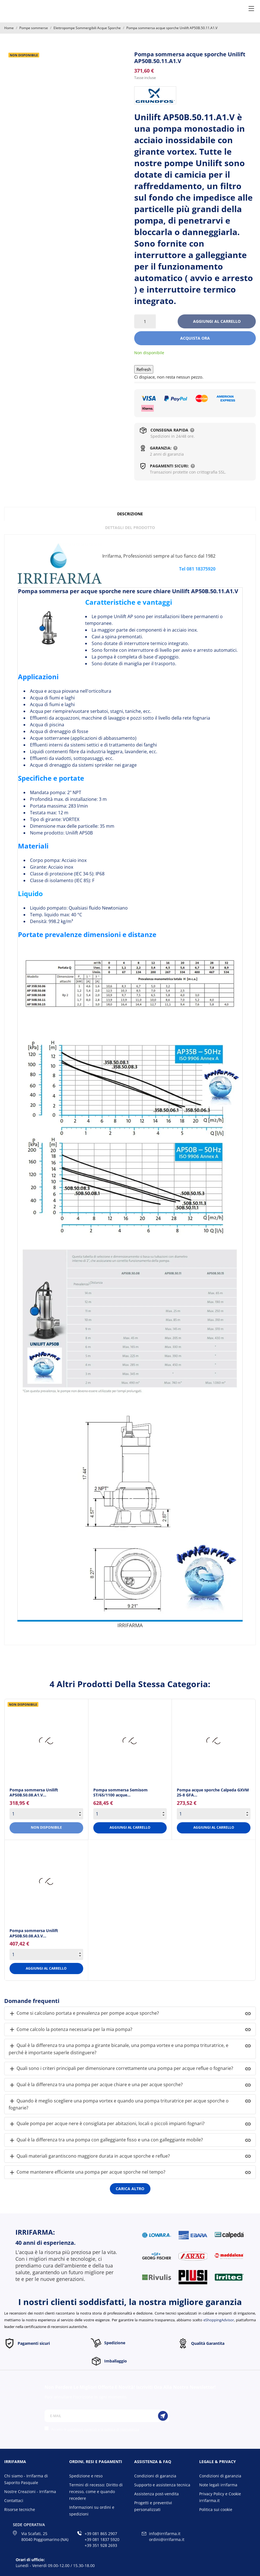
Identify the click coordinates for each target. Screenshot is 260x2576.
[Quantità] (145, 321)
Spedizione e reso (86, 2475)
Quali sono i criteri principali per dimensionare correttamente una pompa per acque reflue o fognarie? (121, 2068)
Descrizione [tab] (130, 513)
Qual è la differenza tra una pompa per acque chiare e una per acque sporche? (96, 2084)
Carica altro (130, 2188)
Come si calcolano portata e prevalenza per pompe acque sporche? (84, 2013)
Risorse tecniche (19, 2509)
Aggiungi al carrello (217, 321)
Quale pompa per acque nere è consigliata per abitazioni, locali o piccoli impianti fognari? (107, 2123)
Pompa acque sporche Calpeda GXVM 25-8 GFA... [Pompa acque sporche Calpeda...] (213, 1792)
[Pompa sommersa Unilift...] (46, 1740)
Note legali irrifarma (218, 2484)
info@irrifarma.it (164, 2533)
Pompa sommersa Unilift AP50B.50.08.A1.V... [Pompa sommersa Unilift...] (34, 1792)
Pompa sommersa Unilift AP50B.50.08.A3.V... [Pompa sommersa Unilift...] (34, 1933)
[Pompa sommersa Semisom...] (130, 1740)
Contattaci (13, 2500)
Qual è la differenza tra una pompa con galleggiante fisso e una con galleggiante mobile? (106, 2140)
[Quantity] (46, 1813)
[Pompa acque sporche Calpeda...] (213, 1740)
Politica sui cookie (215, 2509)
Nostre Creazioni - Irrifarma (30, 2491)
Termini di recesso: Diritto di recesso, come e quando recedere (96, 2491)
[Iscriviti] (163, 2416)
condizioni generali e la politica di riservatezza (103, 2429)
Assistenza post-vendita (156, 2493)
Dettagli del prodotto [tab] (130, 527)
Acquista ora (195, 338)
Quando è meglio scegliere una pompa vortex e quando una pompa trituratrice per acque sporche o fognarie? (119, 2104)
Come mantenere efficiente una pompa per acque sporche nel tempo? (87, 2172)
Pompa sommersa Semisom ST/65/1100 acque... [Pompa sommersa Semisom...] (120, 1792)
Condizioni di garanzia (155, 2475)
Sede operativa (29, 2524)
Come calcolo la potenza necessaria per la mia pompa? (70, 2029)
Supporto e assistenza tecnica (162, 2484)
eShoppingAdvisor (218, 2319)
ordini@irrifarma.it (166, 2539)
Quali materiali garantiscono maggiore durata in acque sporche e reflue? (89, 2156)
